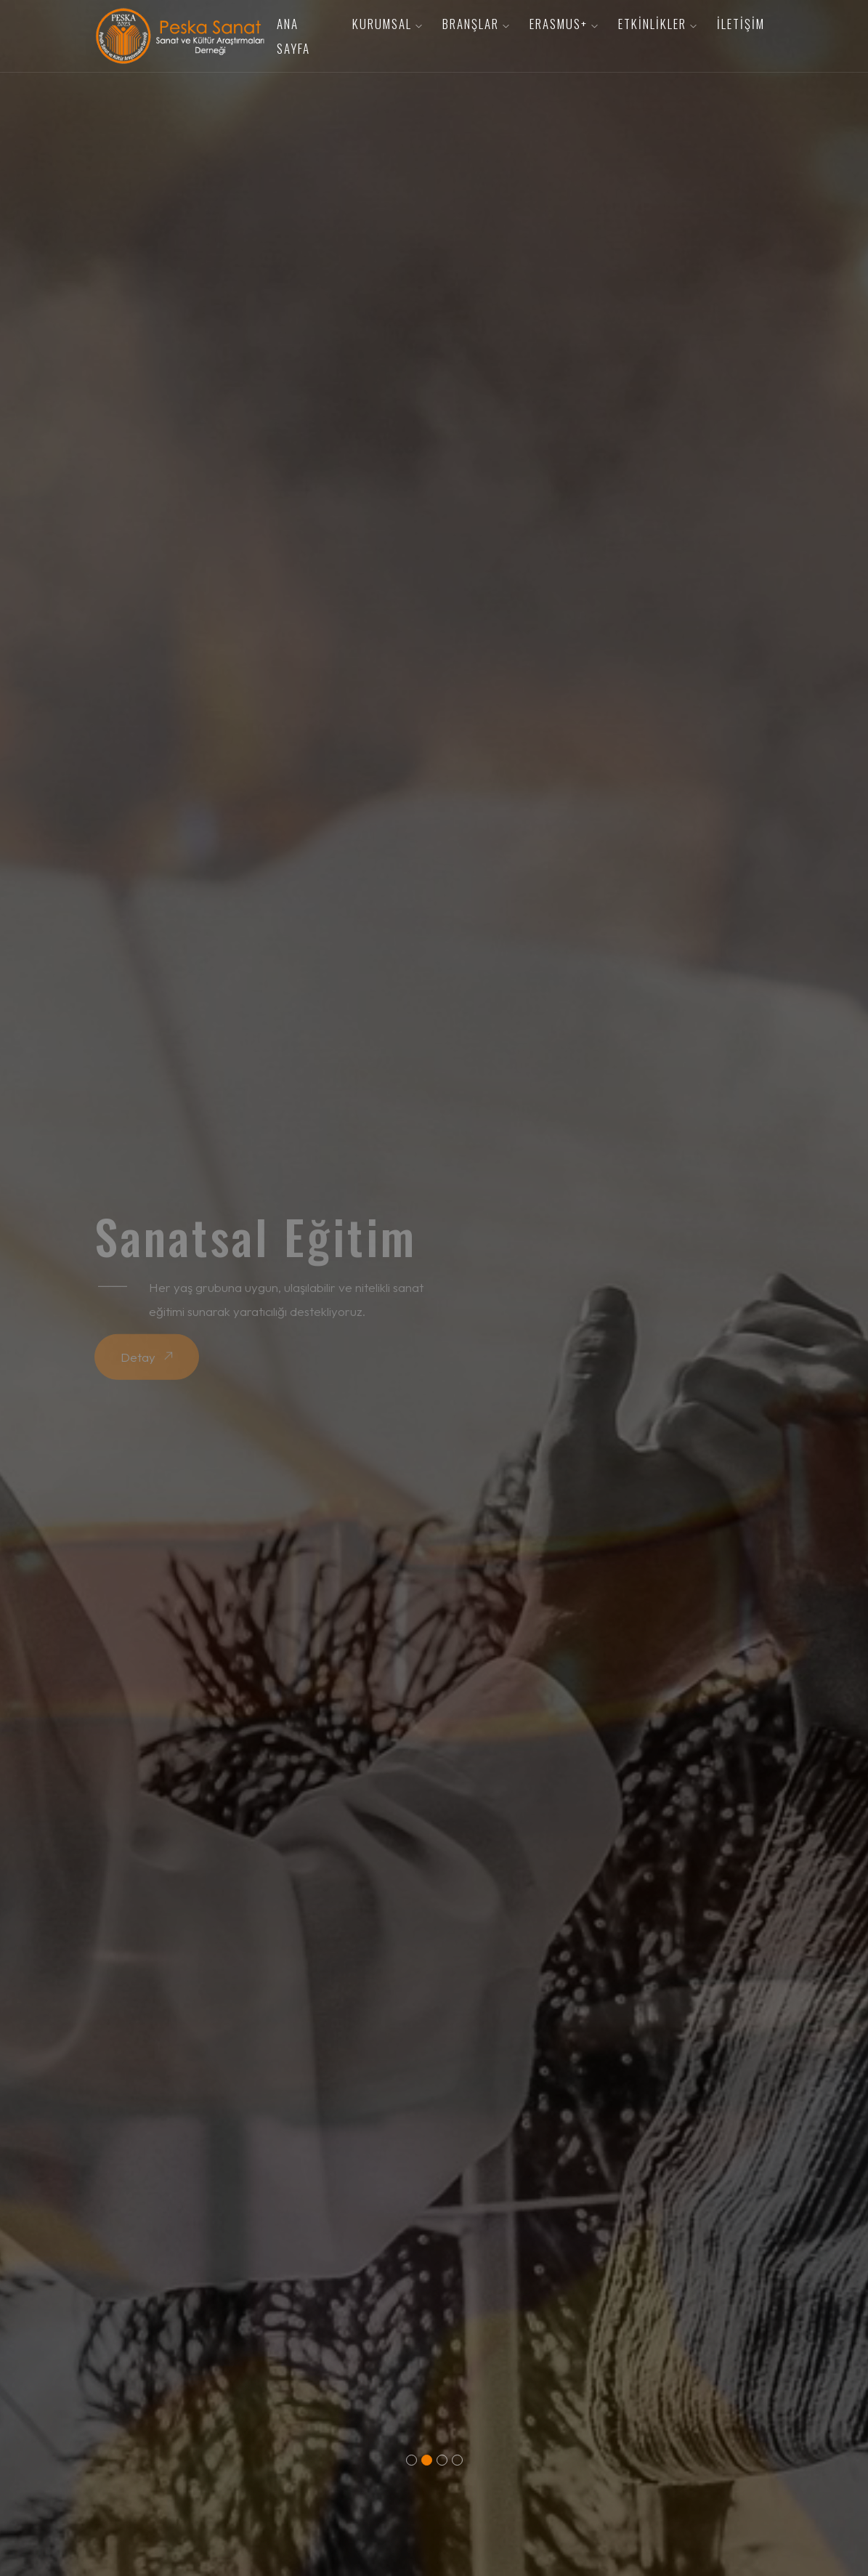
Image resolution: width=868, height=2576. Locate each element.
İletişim (741, 24)
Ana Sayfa (293, 36)
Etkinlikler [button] (658, 24)
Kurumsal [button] (387, 24)
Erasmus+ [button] (564, 24)
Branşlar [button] (476, 24)
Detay (147, 1357)
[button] (411, 2460)
